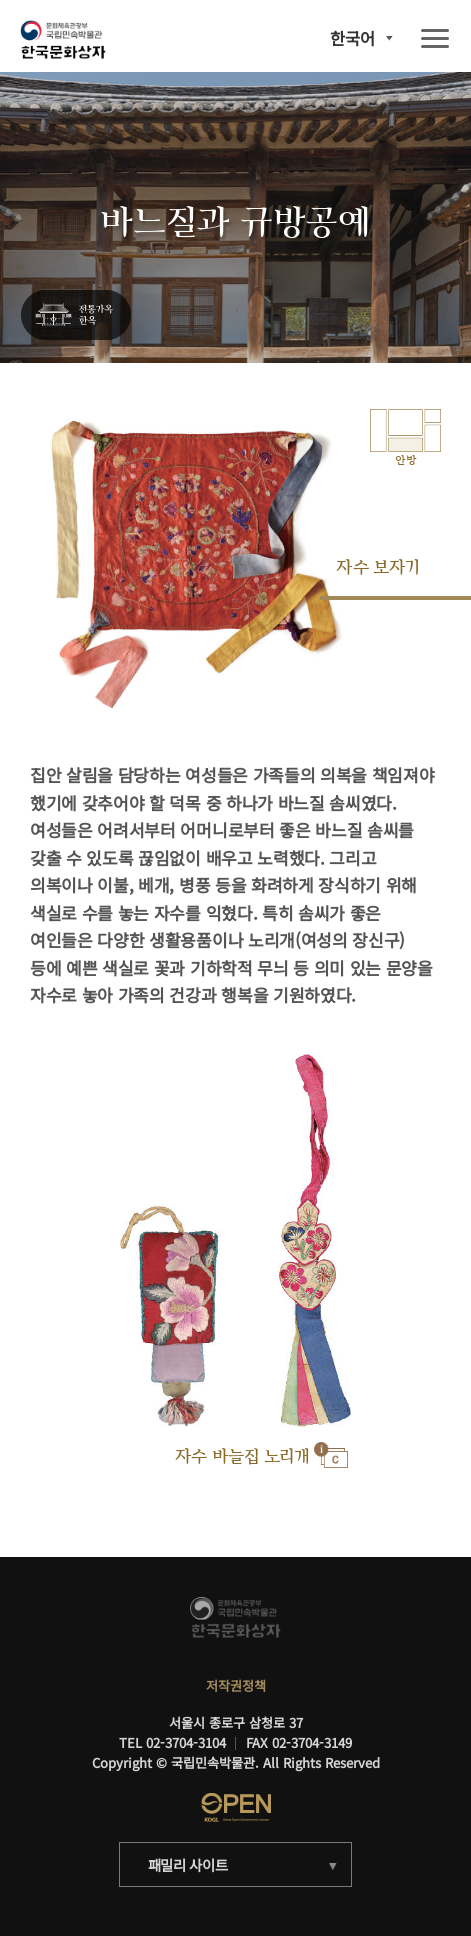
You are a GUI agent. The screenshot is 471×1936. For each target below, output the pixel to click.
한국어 (352, 38)
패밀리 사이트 (188, 1864)
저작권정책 (236, 1685)
